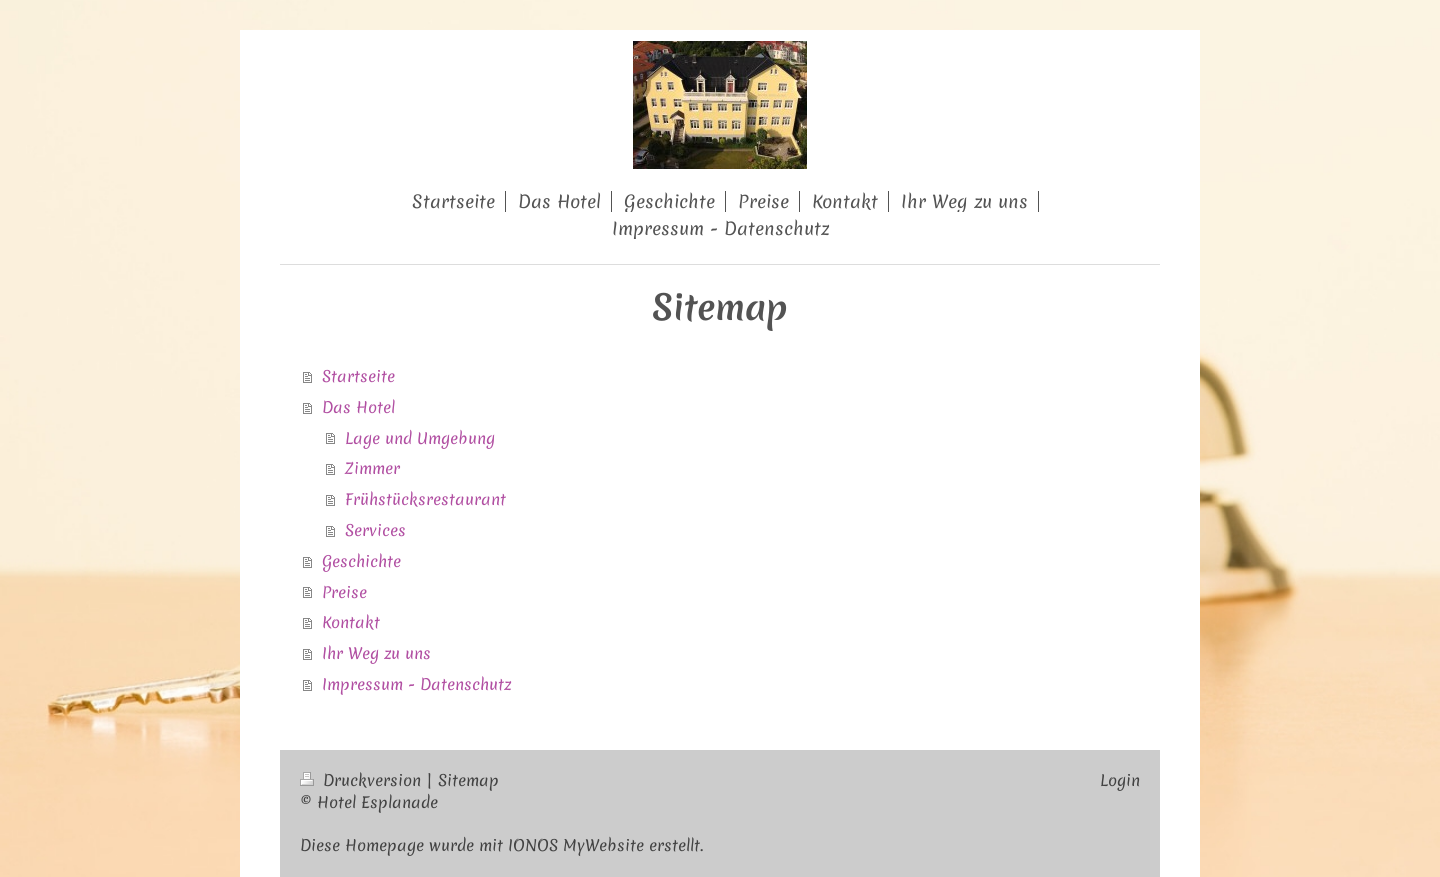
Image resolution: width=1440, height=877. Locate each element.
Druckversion (363, 780)
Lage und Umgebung (420, 438)
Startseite (358, 376)
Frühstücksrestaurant (425, 499)
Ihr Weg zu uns (376, 653)
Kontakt (351, 622)
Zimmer (372, 468)
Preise (344, 592)
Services (375, 530)
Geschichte (361, 561)
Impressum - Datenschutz (416, 684)
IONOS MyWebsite (576, 845)
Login (1120, 780)
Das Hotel (358, 407)
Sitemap (468, 780)
